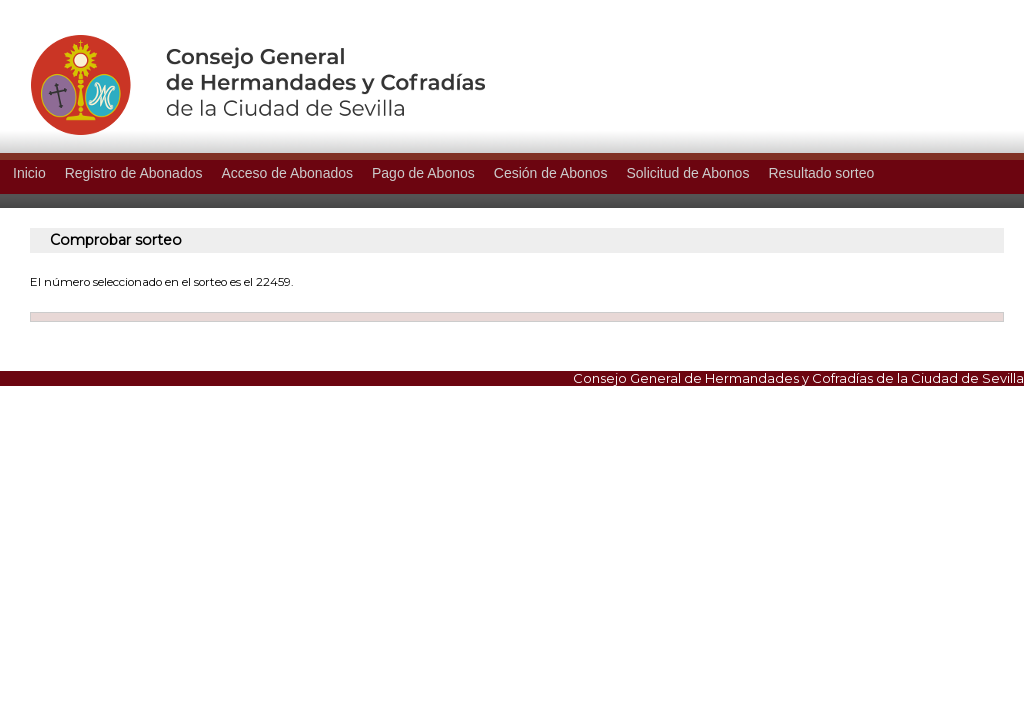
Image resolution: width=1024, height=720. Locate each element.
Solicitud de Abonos (687, 173)
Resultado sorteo (821, 173)
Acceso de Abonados (287, 173)
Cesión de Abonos (551, 173)
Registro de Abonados (134, 173)
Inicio (29, 173)
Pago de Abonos (423, 173)
